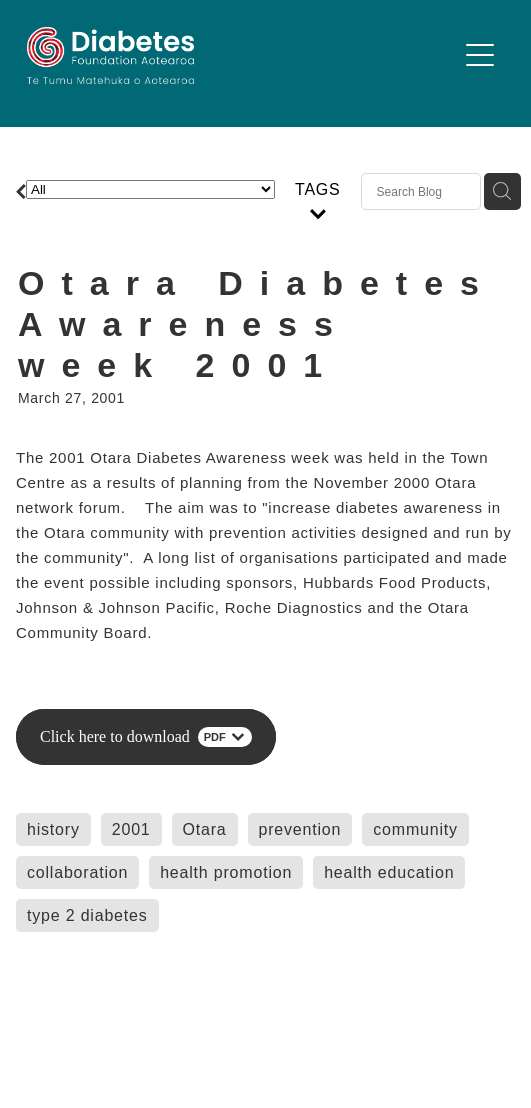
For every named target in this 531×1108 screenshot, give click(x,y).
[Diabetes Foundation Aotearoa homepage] (242, 55)
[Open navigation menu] (480, 55)
